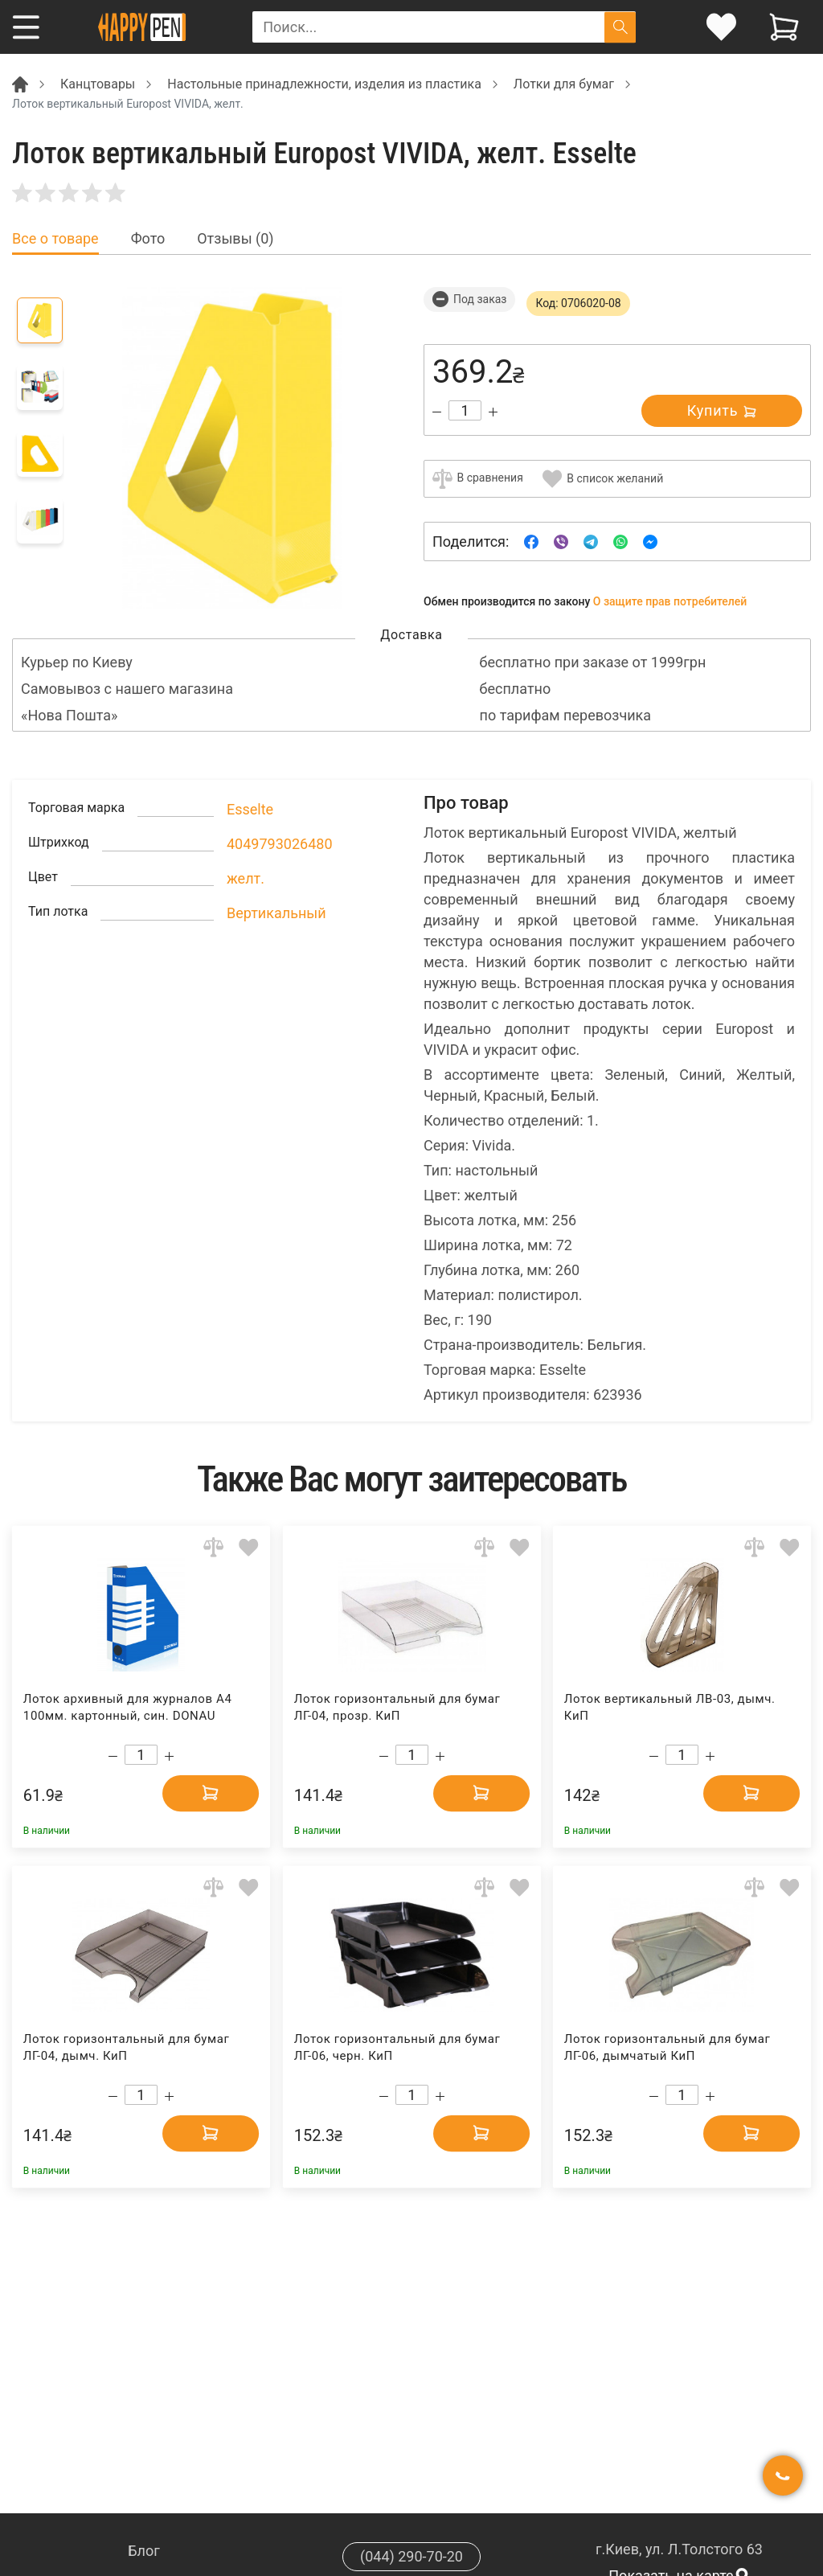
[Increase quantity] (493, 412)
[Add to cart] (210, 1793)
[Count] (464, 410)
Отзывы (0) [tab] (235, 239)
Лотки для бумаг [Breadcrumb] (564, 84)
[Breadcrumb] (20, 83)
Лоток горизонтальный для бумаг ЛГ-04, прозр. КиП (397, 1707)
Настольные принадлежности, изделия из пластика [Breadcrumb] (324, 84)
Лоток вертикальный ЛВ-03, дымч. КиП (670, 1707)
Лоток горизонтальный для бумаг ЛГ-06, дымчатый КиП (667, 2047)
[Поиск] (620, 27)
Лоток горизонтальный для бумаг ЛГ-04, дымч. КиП (126, 2047)
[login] (721, 27)
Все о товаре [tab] (55, 239)
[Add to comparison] (213, 1547)
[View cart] (784, 27)
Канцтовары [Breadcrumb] (97, 84)
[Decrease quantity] (436, 412)
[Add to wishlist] (249, 1547)
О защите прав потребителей (670, 601)
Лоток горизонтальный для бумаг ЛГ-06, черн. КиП (397, 2047)
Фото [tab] (148, 239)
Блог (144, 2550)
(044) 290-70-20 (411, 2556)
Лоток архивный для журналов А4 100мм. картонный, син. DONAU (127, 1707)
